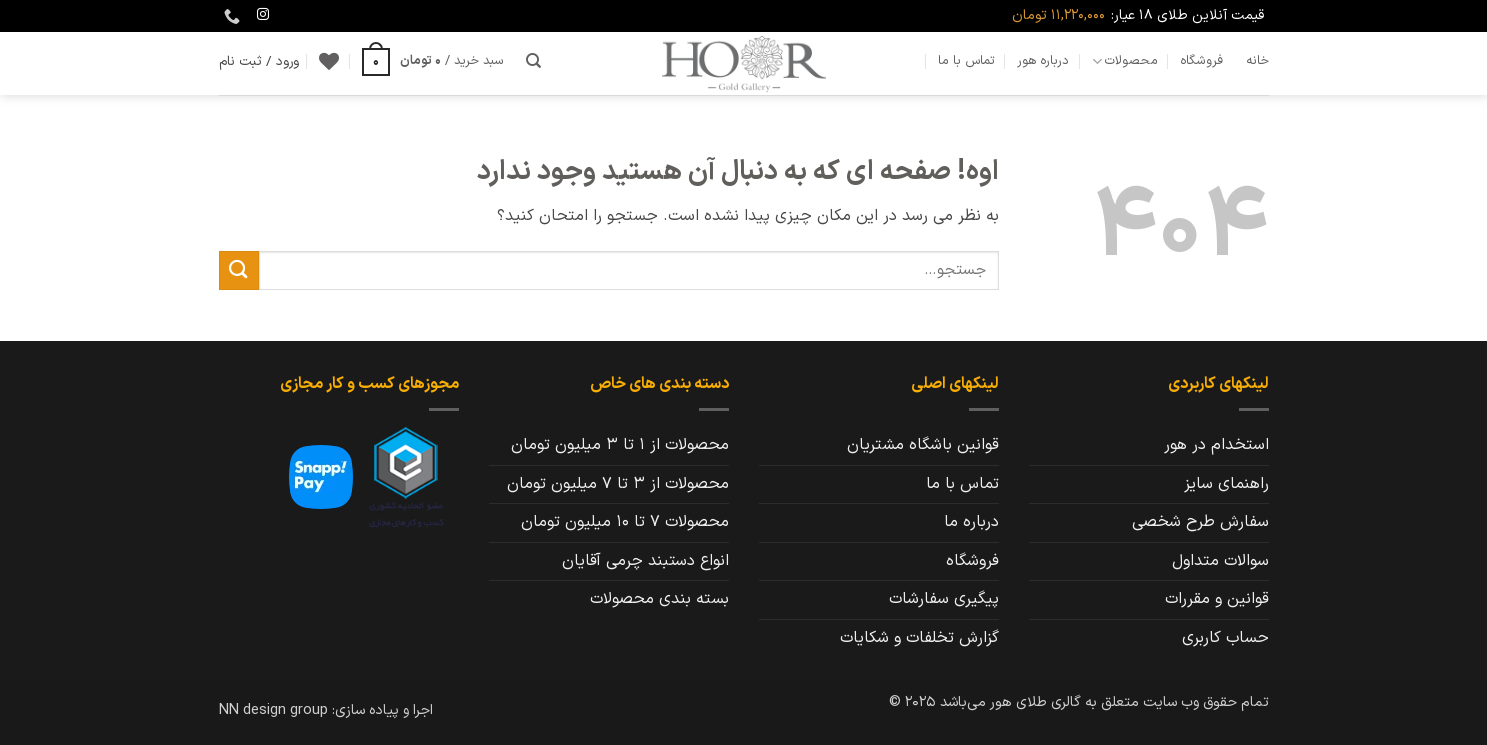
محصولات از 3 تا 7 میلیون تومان (618, 484)
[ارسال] (239, 270)
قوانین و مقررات (1217, 599)
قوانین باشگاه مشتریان (923, 445)
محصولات (1125, 61)
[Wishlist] (329, 61)
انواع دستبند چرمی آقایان (645, 561)
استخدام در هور (1216, 445)
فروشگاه (1201, 60)
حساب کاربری (1225, 638)
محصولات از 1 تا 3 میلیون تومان (620, 445)
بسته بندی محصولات (659, 599)
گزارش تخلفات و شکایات (919, 638)
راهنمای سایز (1226, 484)
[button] (433, 61)
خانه (1257, 60)
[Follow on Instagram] (263, 15)
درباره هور (1043, 60)
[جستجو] (533, 61)
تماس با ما (966, 60)
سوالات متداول (1220, 561)
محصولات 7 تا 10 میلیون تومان (625, 522)
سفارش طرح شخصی (1200, 522)
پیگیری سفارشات (944, 599)
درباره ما (971, 522)
